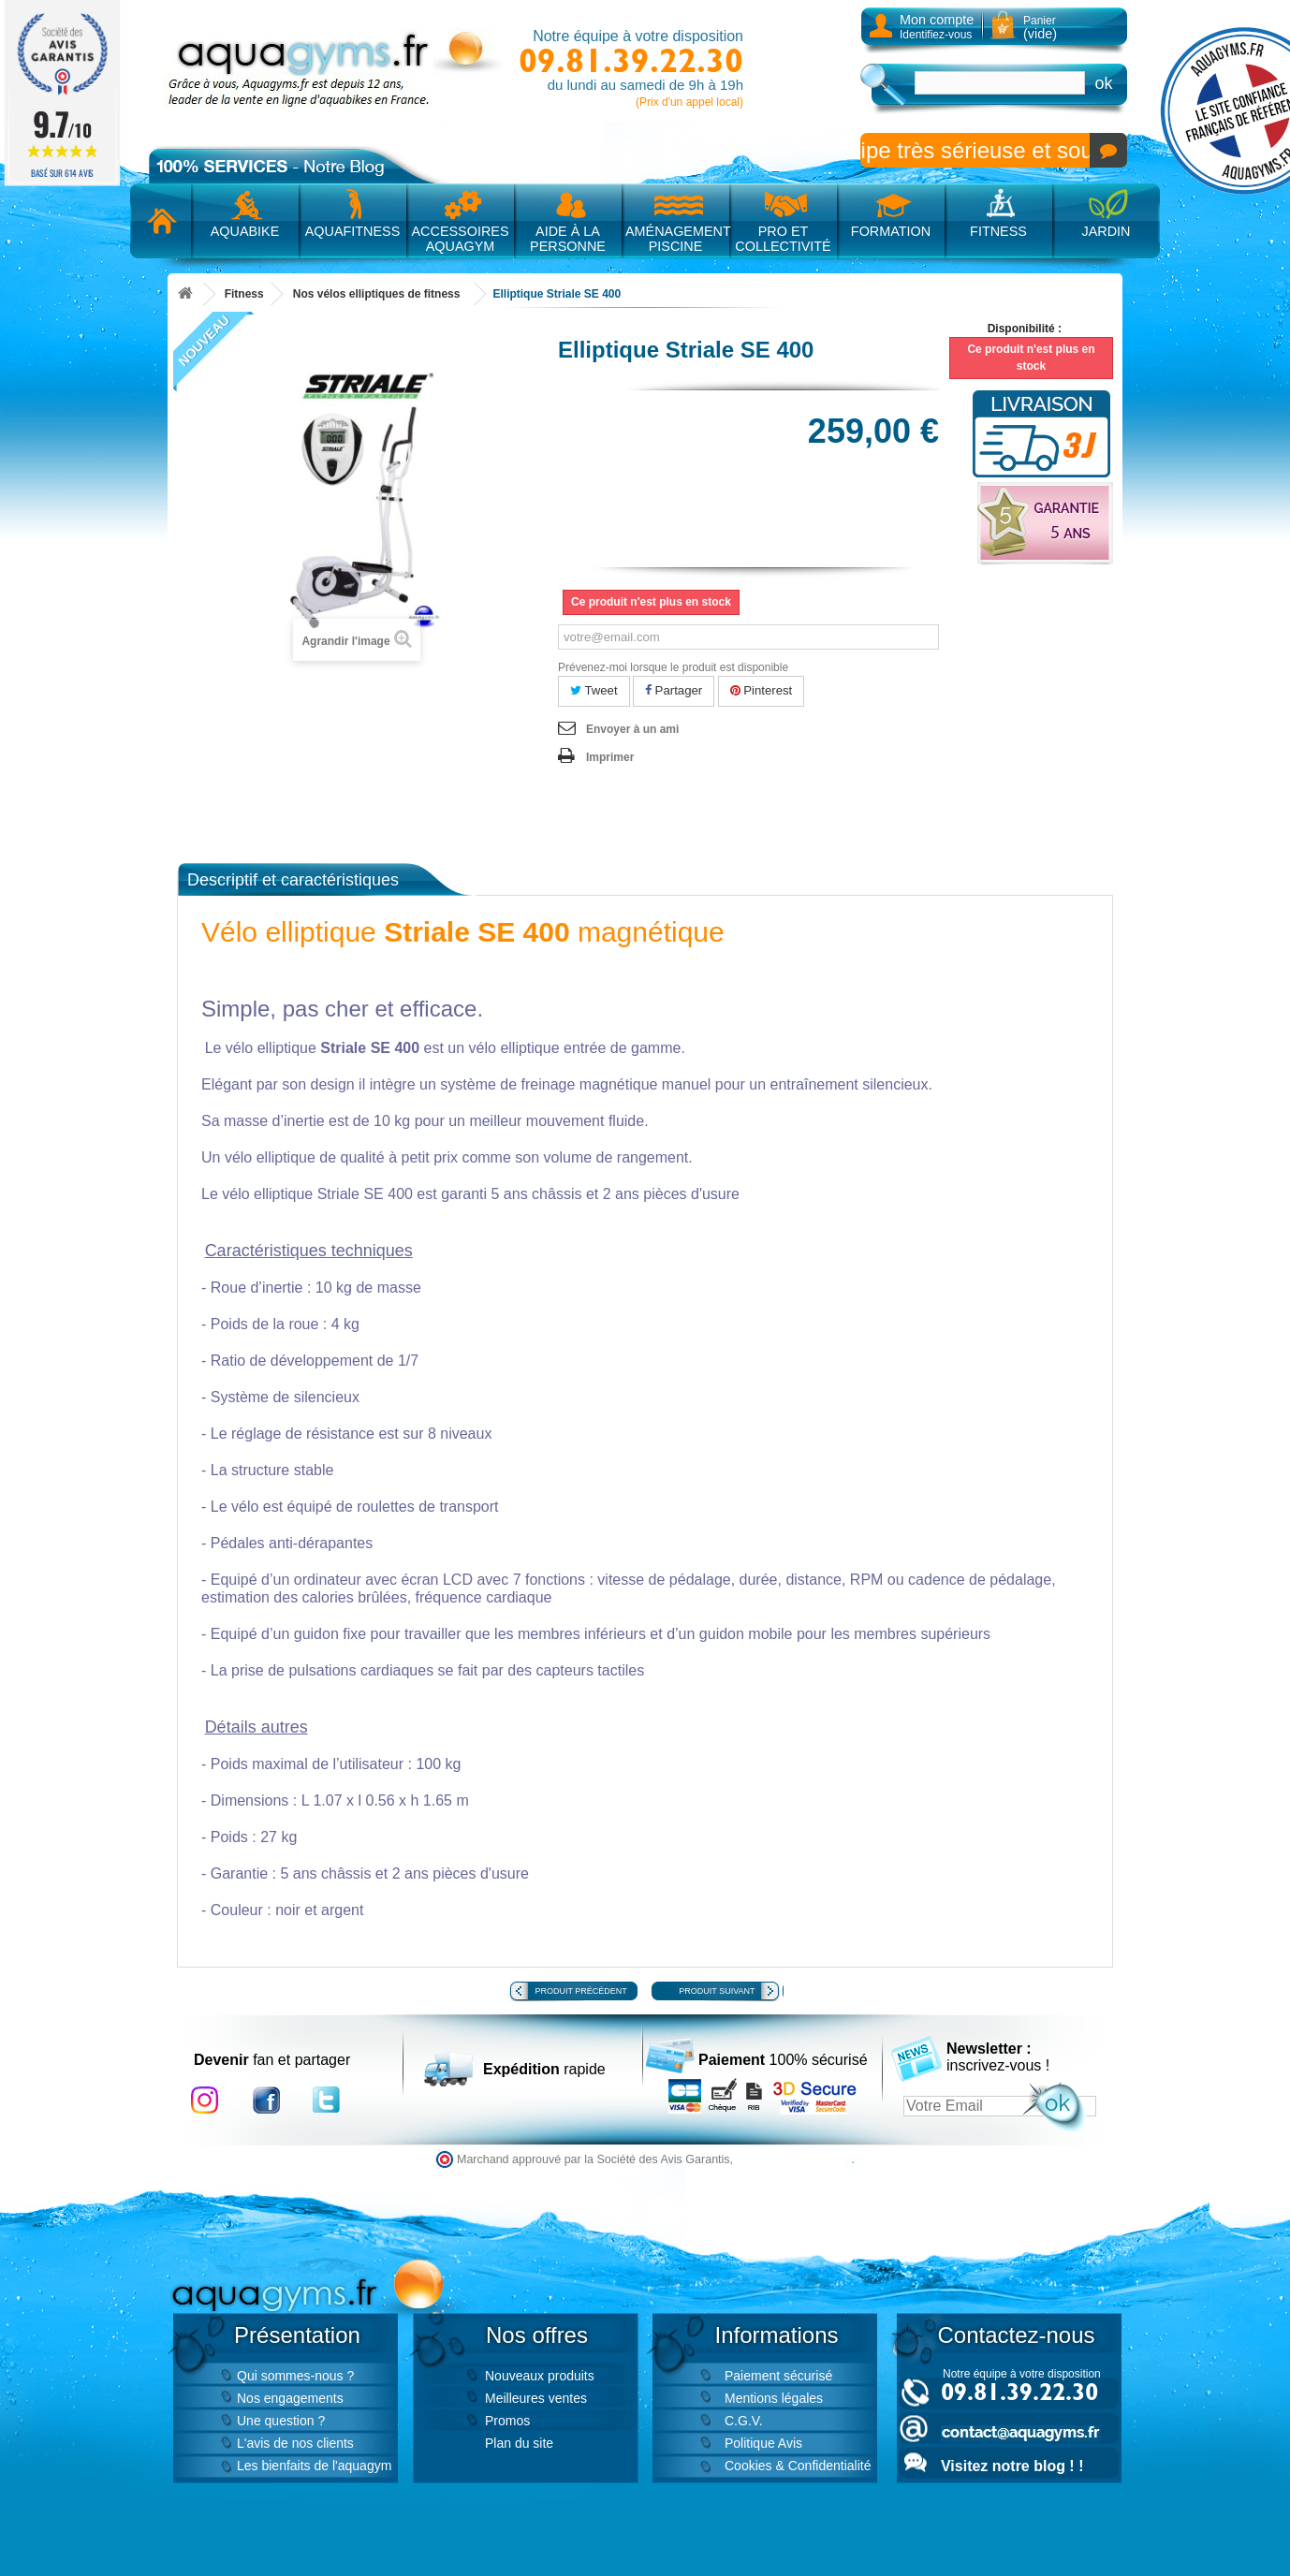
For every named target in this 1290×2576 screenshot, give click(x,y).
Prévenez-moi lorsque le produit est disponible (673, 667)
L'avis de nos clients (295, 2443)
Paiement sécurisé (778, 2375)
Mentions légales (774, 2398)
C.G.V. (744, 2420)
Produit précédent (581, 1991)
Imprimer (610, 757)
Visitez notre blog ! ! (1012, 2466)
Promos (507, 2420)
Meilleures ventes (536, 2398)
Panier (1040, 27)
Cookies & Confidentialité (798, 2465)
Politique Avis (763, 2443)
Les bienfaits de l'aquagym (314, 2465)
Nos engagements (290, 2398)
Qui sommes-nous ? (295, 2375)
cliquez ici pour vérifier (794, 2159)
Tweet (594, 690)
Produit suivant (717, 1991)
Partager (673, 690)
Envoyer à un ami (632, 729)
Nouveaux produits (539, 2375)
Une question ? (281, 2420)
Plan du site (519, 2443)
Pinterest (761, 690)
